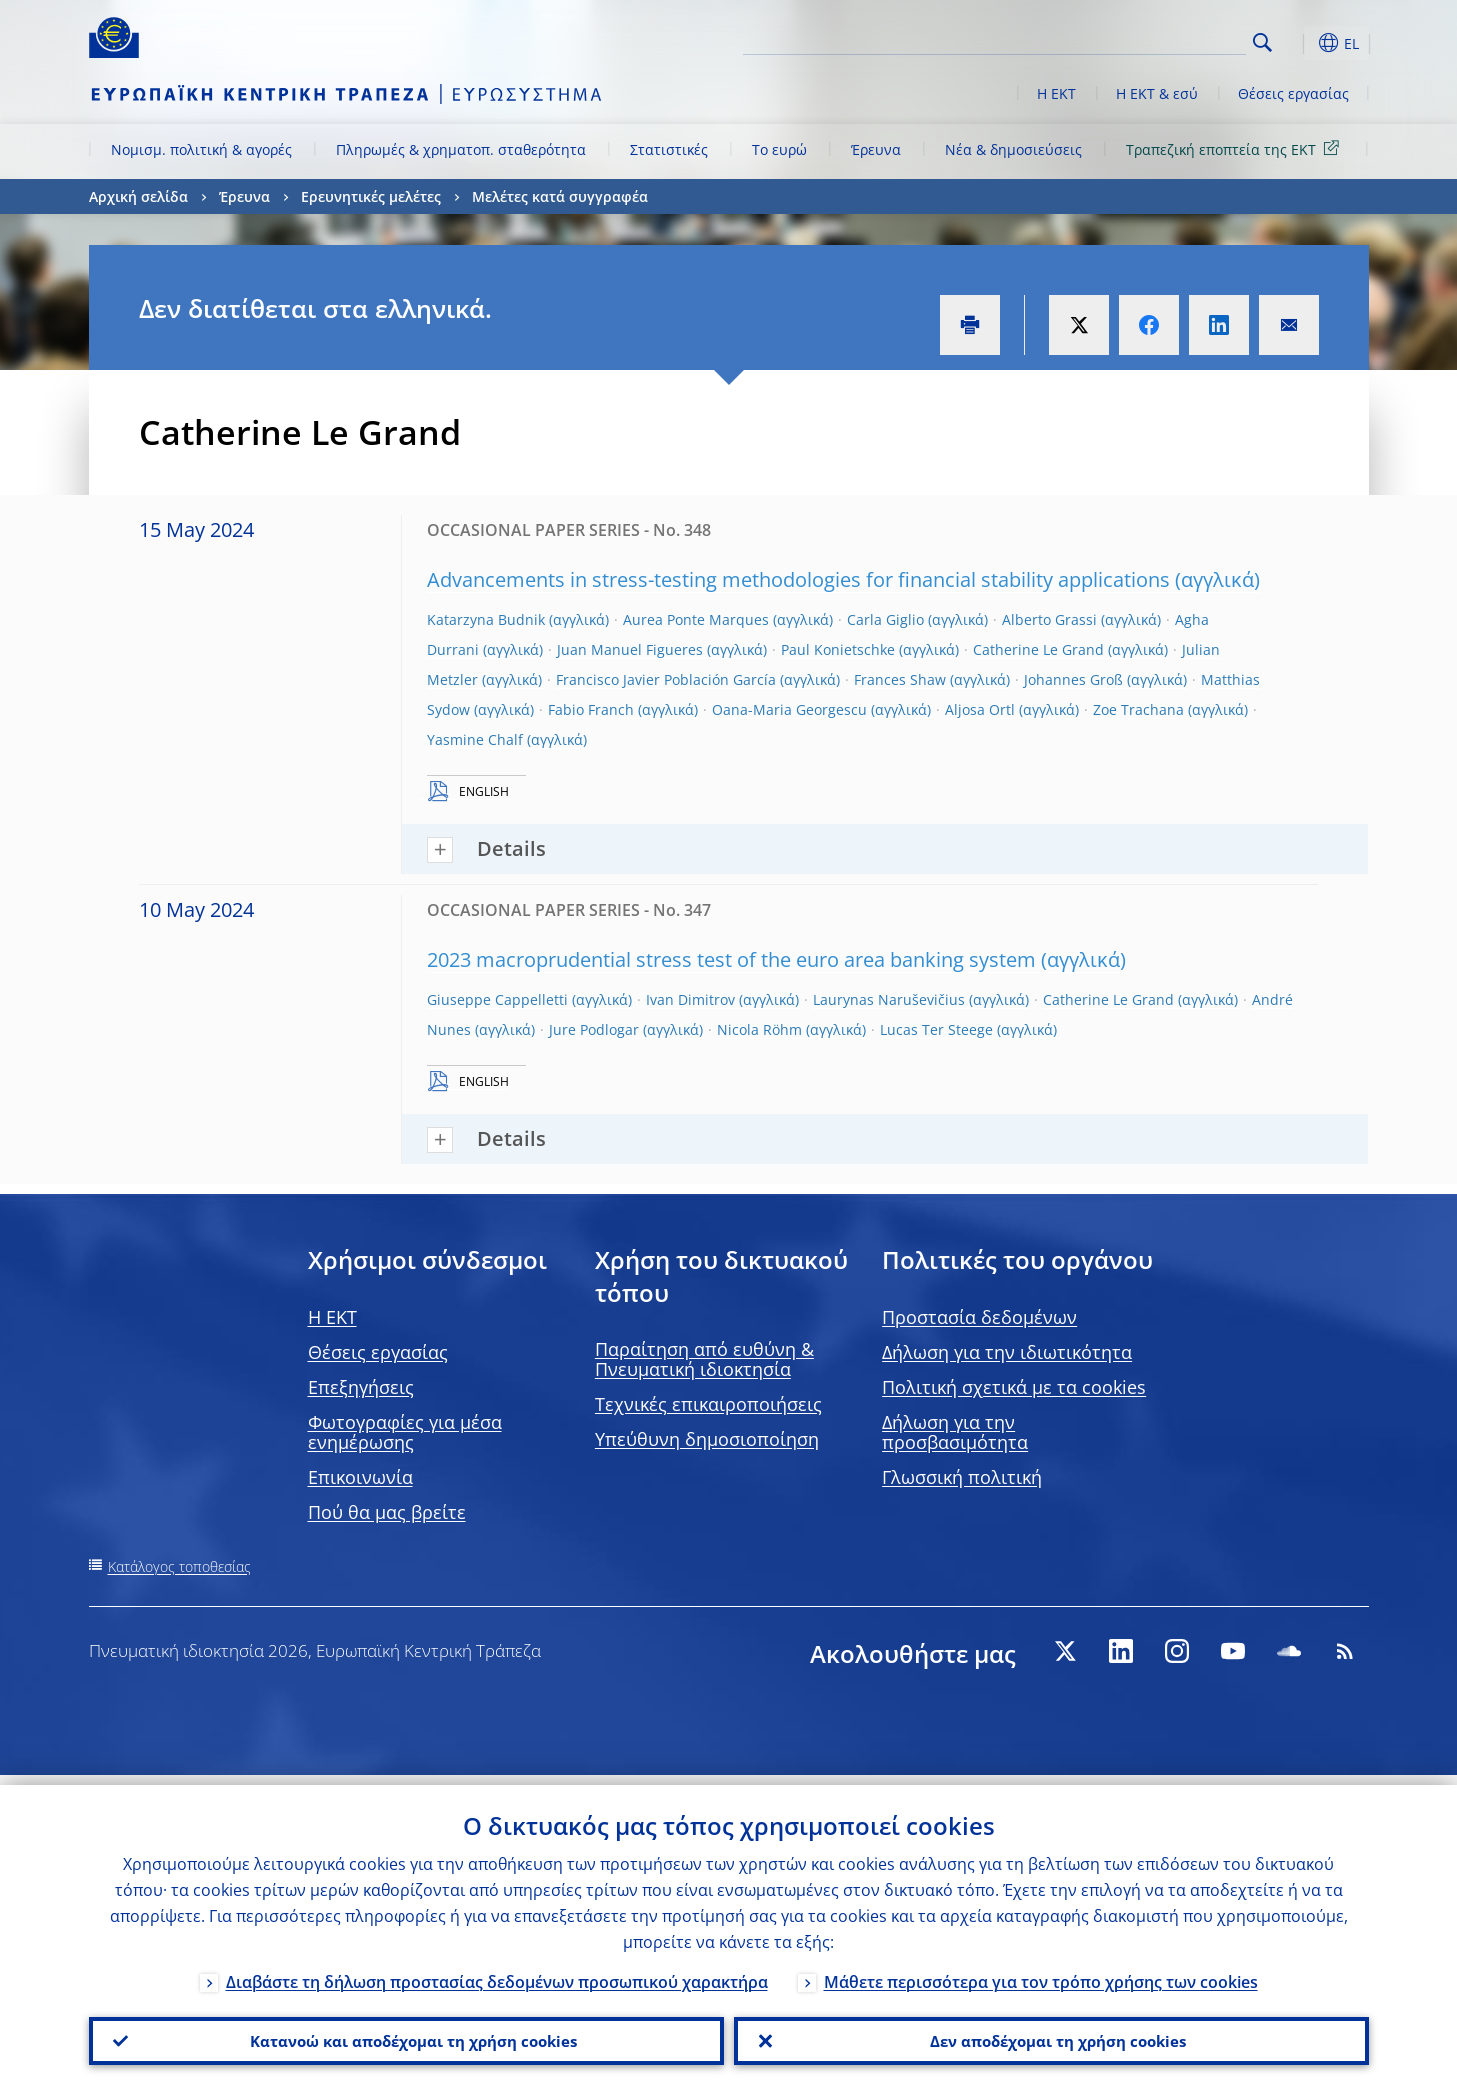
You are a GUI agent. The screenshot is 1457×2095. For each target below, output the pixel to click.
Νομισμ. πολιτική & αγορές (201, 149)
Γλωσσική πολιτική (962, 1477)
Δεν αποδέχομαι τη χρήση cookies (1051, 2036)
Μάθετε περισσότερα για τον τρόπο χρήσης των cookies (1041, 1972)
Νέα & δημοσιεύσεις (1013, 149)
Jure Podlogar (594, 1029)
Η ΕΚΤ (1056, 93)
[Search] (1146, 40)
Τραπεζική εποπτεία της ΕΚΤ (1236, 148)
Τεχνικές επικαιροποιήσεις (708, 1404)
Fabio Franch (591, 709)
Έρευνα (876, 149)
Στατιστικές (669, 149)
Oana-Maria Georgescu (789, 709)
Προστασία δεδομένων (979, 1317)
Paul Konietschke (838, 649)
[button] (1299, 43)
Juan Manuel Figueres (630, 649)
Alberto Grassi (1049, 619)
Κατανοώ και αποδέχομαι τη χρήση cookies (406, 2036)
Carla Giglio (885, 619)
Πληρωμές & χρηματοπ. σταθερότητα (461, 149)
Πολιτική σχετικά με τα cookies (1014, 1387)
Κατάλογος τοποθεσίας (179, 1566)
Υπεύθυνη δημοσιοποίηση (707, 1439)
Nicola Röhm (759, 1029)
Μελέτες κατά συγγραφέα (560, 196)
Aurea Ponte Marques (696, 619)
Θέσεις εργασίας (1293, 93)
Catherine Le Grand (1038, 649)
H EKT (332, 1317)
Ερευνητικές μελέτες (371, 196)
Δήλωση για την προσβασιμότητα (955, 1432)
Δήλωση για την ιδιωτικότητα (1007, 1352)
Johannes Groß (1073, 679)
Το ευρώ (779, 149)
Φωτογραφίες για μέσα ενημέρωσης (405, 1432)
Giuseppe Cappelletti (497, 999)
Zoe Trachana (1138, 709)
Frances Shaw (900, 679)
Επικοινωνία (360, 1477)
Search (1262, 42)
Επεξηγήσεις (361, 1387)
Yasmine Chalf (475, 739)
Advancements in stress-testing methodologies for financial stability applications (798, 579)
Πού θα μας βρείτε (387, 1512)
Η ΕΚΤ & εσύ (1157, 93)
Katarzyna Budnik (486, 619)
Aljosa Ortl (980, 709)
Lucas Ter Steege (936, 1029)
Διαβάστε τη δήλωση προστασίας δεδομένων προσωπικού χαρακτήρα (497, 1972)
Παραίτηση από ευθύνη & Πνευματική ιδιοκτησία (704, 1359)
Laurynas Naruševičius (889, 999)
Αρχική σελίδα (138, 196)
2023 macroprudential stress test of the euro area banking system (731, 959)
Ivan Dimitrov (690, 999)
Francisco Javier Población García (666, 679)
